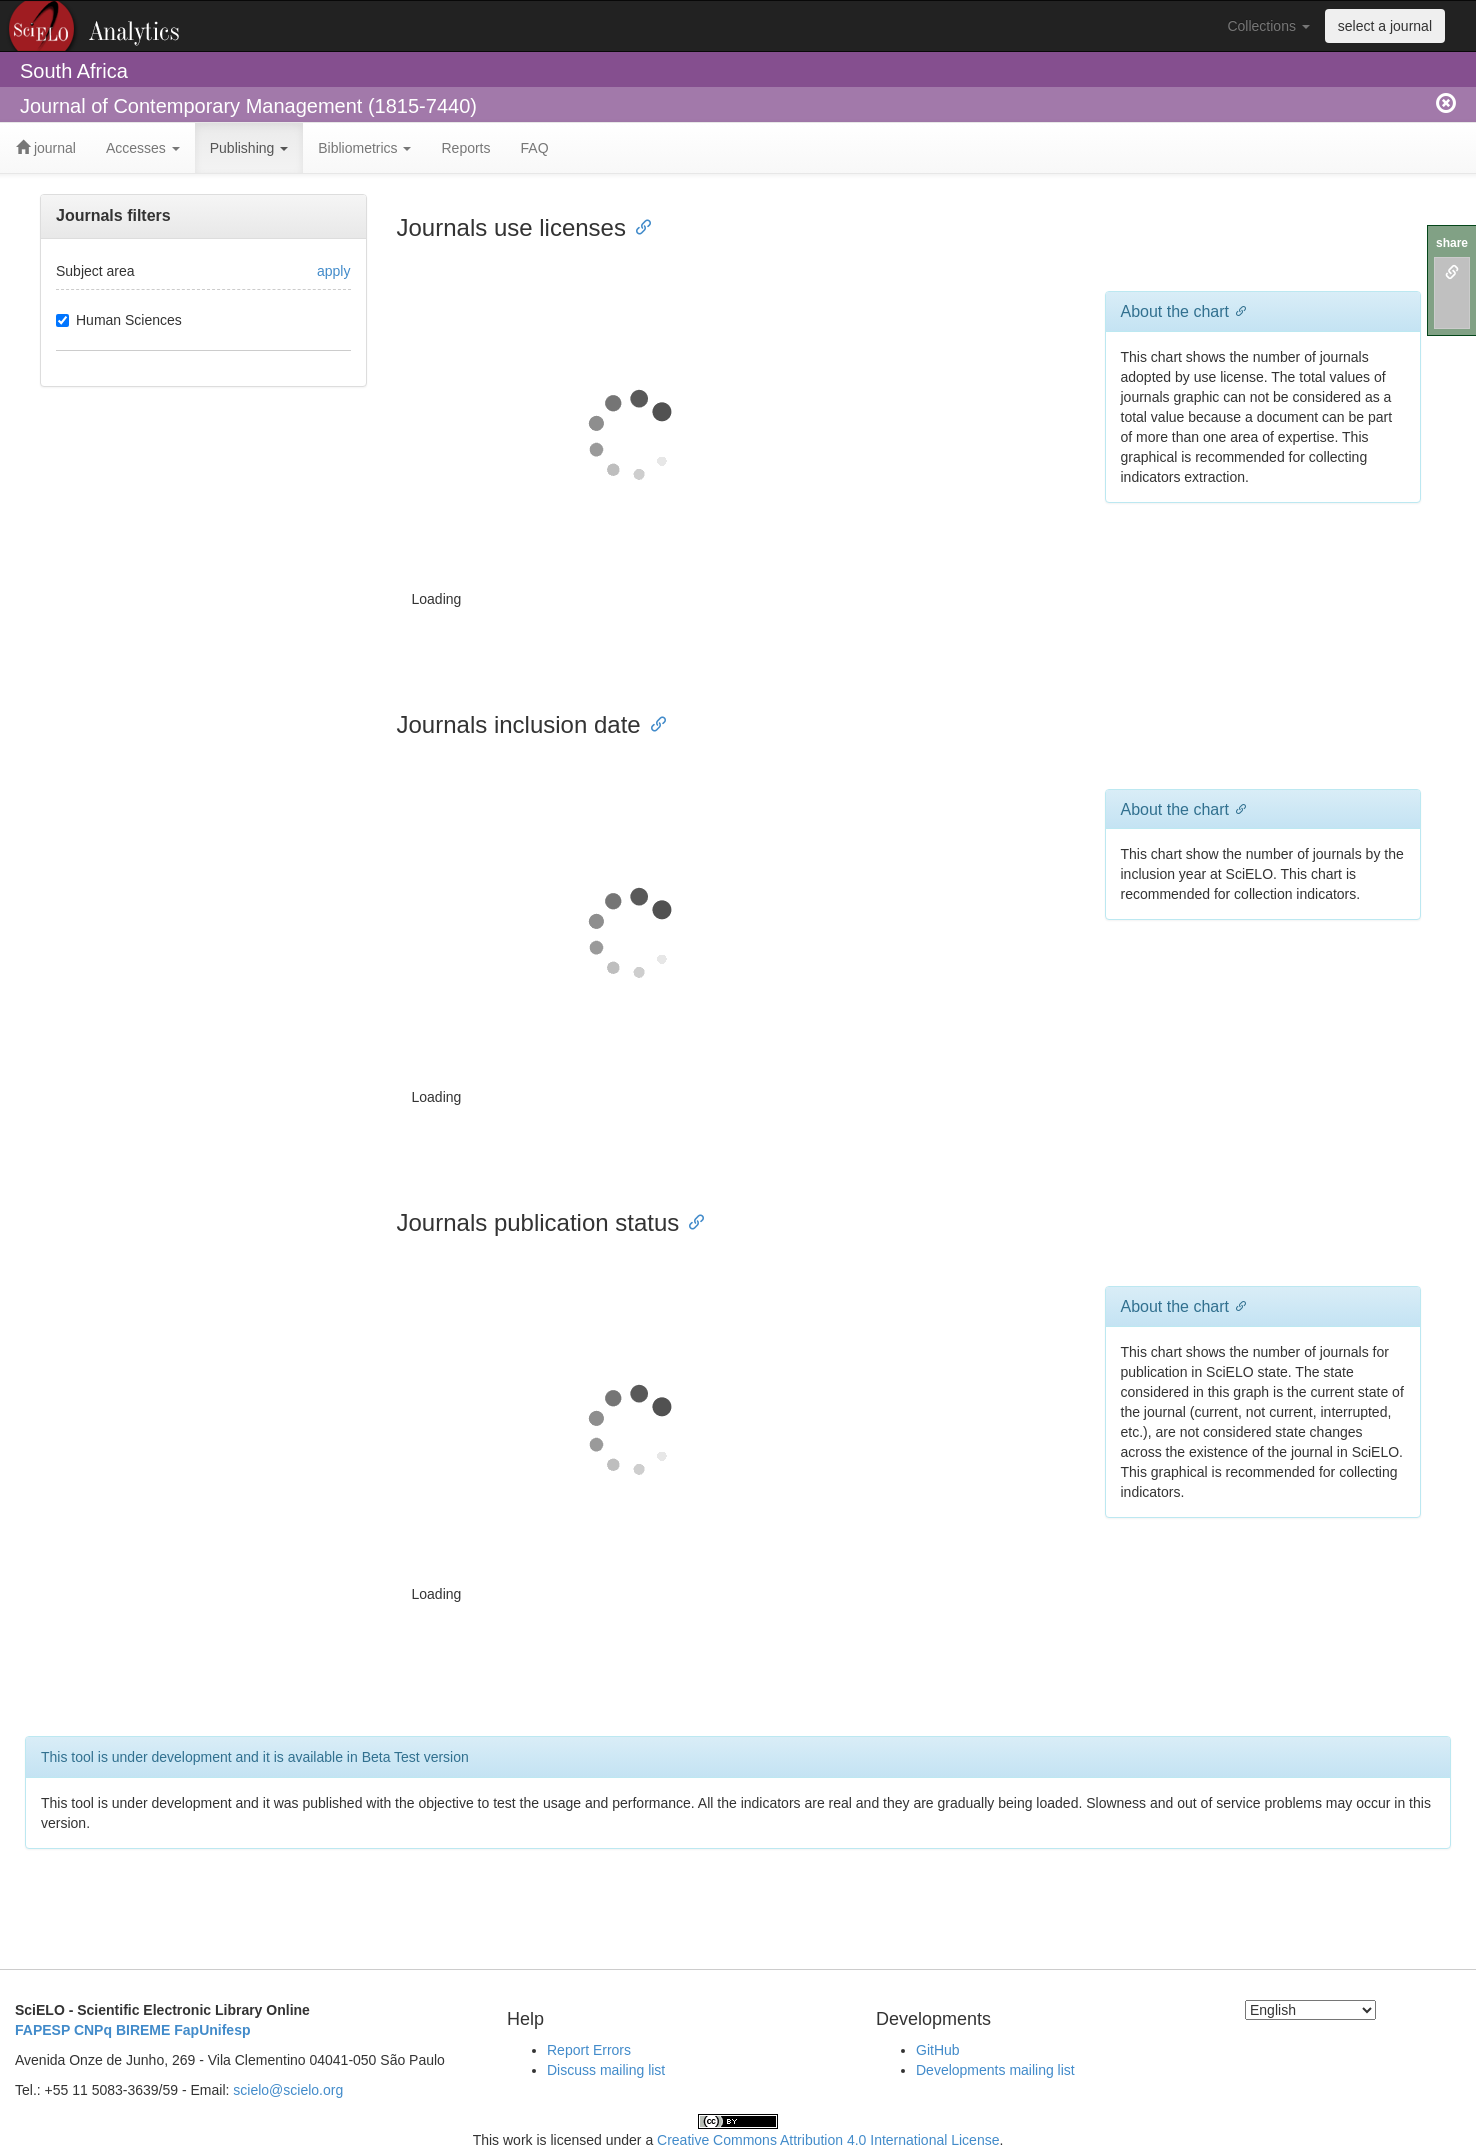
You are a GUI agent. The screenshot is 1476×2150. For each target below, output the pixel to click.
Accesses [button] (143, 148)
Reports (465, 148)
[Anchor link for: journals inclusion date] (653, 722)
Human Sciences (119, 320)
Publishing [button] (249, 148)
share (1452, 243)
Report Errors (589, 2050)
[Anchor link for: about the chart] (1237, 310)
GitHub (938, 2050)
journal (46, 148)
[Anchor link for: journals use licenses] (638, 225)
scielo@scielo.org (288, 2090)
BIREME (143, 2030)
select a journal (1385, 26)
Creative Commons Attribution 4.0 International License (828, 2140)
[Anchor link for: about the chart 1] (1237, 808)
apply (333, 271)
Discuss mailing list (606, 2070)
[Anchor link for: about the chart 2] (1237, 1305)
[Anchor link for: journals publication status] (691, 1220)
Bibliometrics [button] (364, 148)
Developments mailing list (995, 2070)
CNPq (93, 2030)
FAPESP (42, 2030)
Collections (1268, 26)
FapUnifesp (212, 2030)
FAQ (535, 148)
